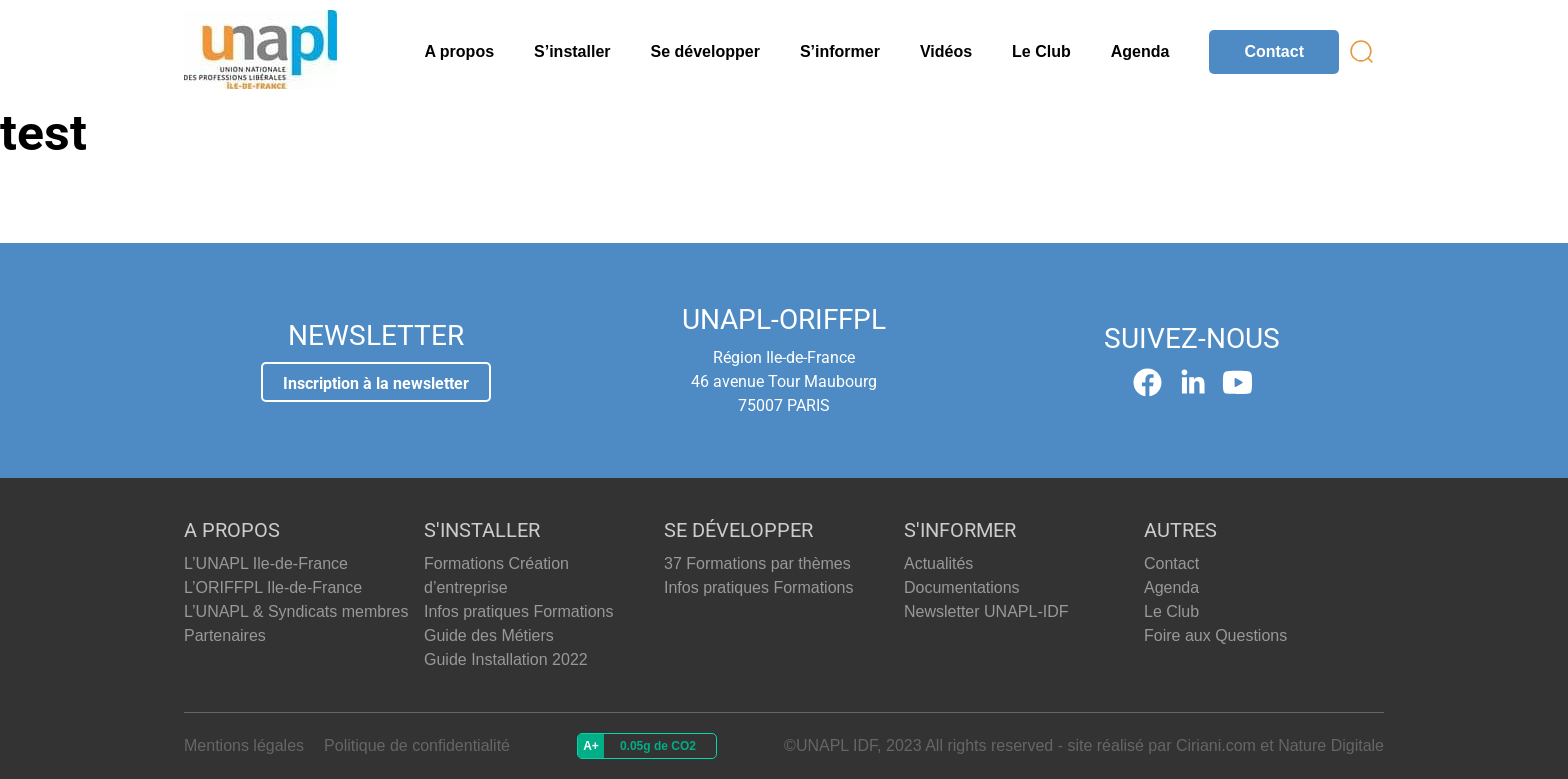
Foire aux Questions (1215, 635)
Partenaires (225, 635)
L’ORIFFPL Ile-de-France (273, 587)
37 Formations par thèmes (757, 563)
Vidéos (946, 51)
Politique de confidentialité (417, 745)
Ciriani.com (1216, 745)
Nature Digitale (1331, 745)
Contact (1274, 51)
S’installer (572, 51)
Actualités (938, 563)
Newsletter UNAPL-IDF (986, 611)
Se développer (705, 51)
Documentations (962, 587)
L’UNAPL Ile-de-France (266, 563)
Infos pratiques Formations (518, 611)
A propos (459, 51)
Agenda (1140, 51)
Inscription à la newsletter (376, 383)
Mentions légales (244, 745)
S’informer (840, 51)
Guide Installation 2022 (506, 659)
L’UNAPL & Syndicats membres (296, 611)
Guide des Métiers (489, 635)
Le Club (1041, 51)
